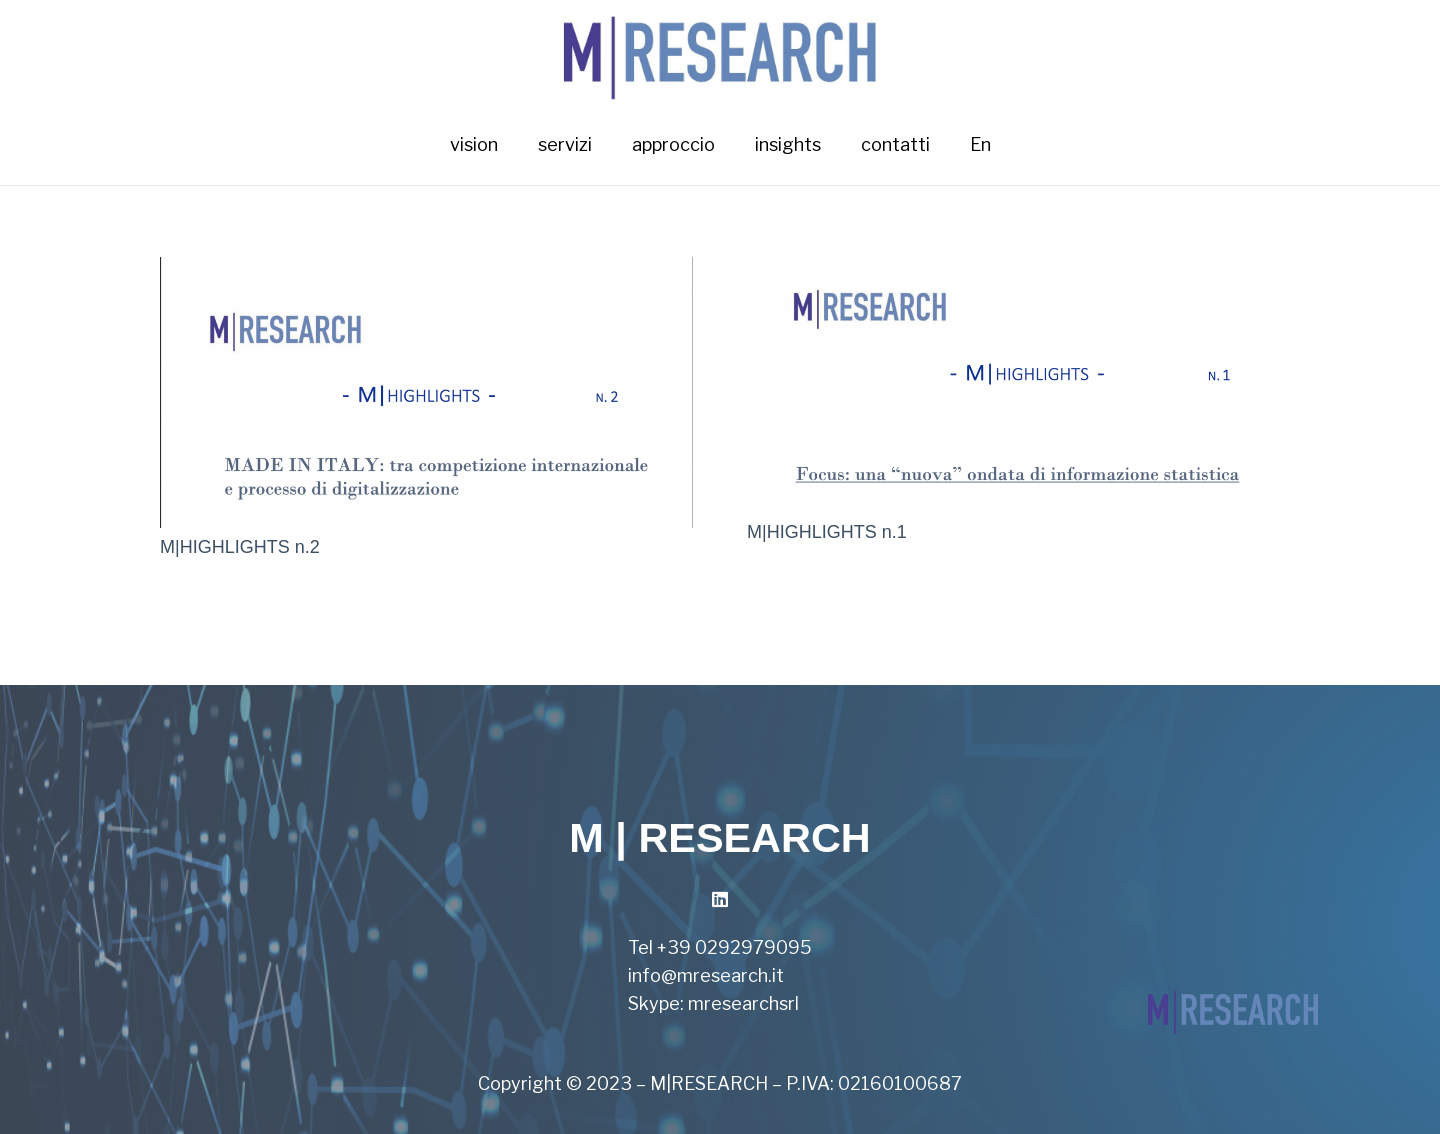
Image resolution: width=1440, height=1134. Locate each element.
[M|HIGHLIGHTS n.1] (1013, 270)
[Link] (720, 52)
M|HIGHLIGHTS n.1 (827, 532)
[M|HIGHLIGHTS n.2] (426, 270)
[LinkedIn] (720, 899)
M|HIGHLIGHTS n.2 (240, 547)
